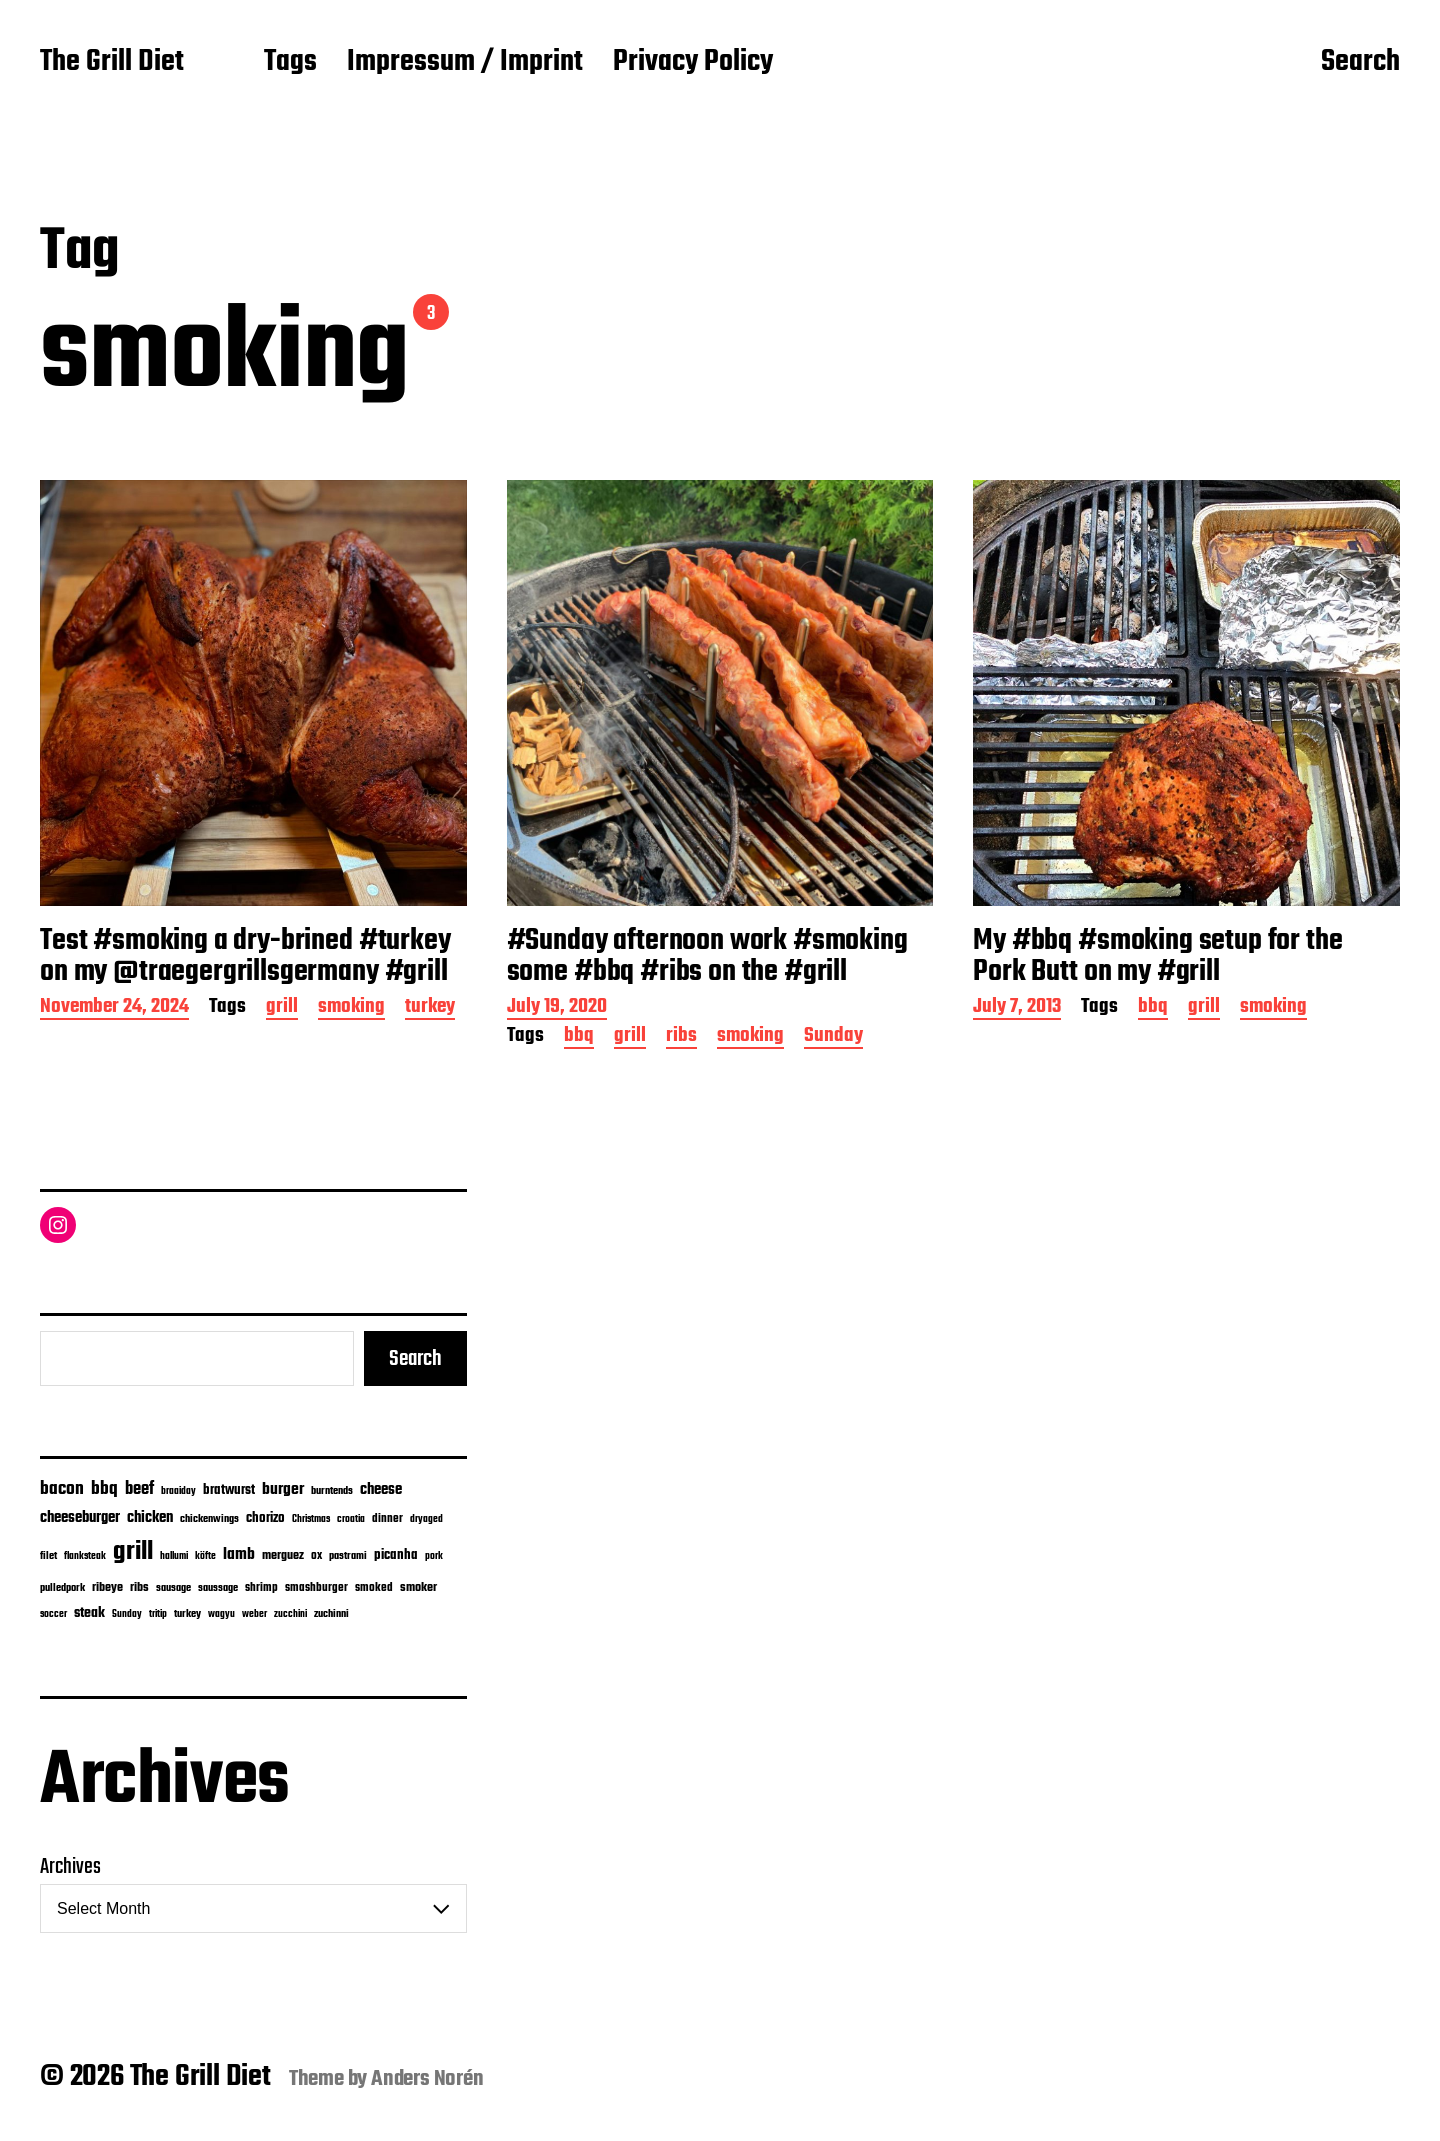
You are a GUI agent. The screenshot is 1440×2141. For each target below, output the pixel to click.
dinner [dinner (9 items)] (387, 1518)
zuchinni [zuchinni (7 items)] (331, 1614)
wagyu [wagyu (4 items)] (221, 1614)
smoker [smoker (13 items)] (418, 1587)
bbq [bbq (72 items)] (104, 1489)
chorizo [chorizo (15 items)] (265, 1518)
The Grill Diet (112, 63)
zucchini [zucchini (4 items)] (290, 1614)
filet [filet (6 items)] (48, 1556)
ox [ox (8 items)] (316, 1556)
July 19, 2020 (557, 1008)
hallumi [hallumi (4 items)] (174, 1556)
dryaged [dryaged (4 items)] (426, 1519)
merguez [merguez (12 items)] (283, 1556)
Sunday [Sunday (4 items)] (127, 1614)
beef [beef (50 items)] (139, 1489)
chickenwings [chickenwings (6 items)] (209, 1519)
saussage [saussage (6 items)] (218, 1588)
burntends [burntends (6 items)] (332, 1491)
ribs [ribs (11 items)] (139, 1588)
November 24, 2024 (114, 1008)
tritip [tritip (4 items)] (158, 1614)
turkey (430, 1008)
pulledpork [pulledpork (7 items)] (62, 1588)
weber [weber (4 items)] (254, 1614)
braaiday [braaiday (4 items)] (178, 1491)
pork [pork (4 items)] (434, 1556)
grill (282, 1008)
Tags (290, 63)
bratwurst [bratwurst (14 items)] (229, 1490)
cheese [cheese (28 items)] (381, 1490)
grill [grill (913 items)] (133, 1552)
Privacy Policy (693, 63)
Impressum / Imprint (465, 63)
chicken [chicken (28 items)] (150, 1518)
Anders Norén (427, 2079)
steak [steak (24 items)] (89, 1613)
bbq (579, 1037)
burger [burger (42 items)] (283, 1489)
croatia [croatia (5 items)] (351, 1519)
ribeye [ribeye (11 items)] (107, 1588)
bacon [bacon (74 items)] (62, 1489)
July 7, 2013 (1017, 1008)
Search (1360, 63)
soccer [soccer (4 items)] (53, 1614)
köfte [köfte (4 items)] (205, 1556)
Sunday (833, 1037)
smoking (351, 1008)
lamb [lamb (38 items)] (239, 1555)
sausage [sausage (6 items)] (173, 1588)
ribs (681, 1037)
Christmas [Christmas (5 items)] (311, 1519)
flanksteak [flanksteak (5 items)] (85, 1556)
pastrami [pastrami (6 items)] (348, 1556)
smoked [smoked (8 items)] (374, 1588)
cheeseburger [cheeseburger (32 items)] (80, 1517)
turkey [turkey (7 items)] (187, 1614)
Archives (70, 1867)
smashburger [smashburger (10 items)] (316, 1587)
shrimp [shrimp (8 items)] (261, 1588)
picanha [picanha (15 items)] (396, 1555)
